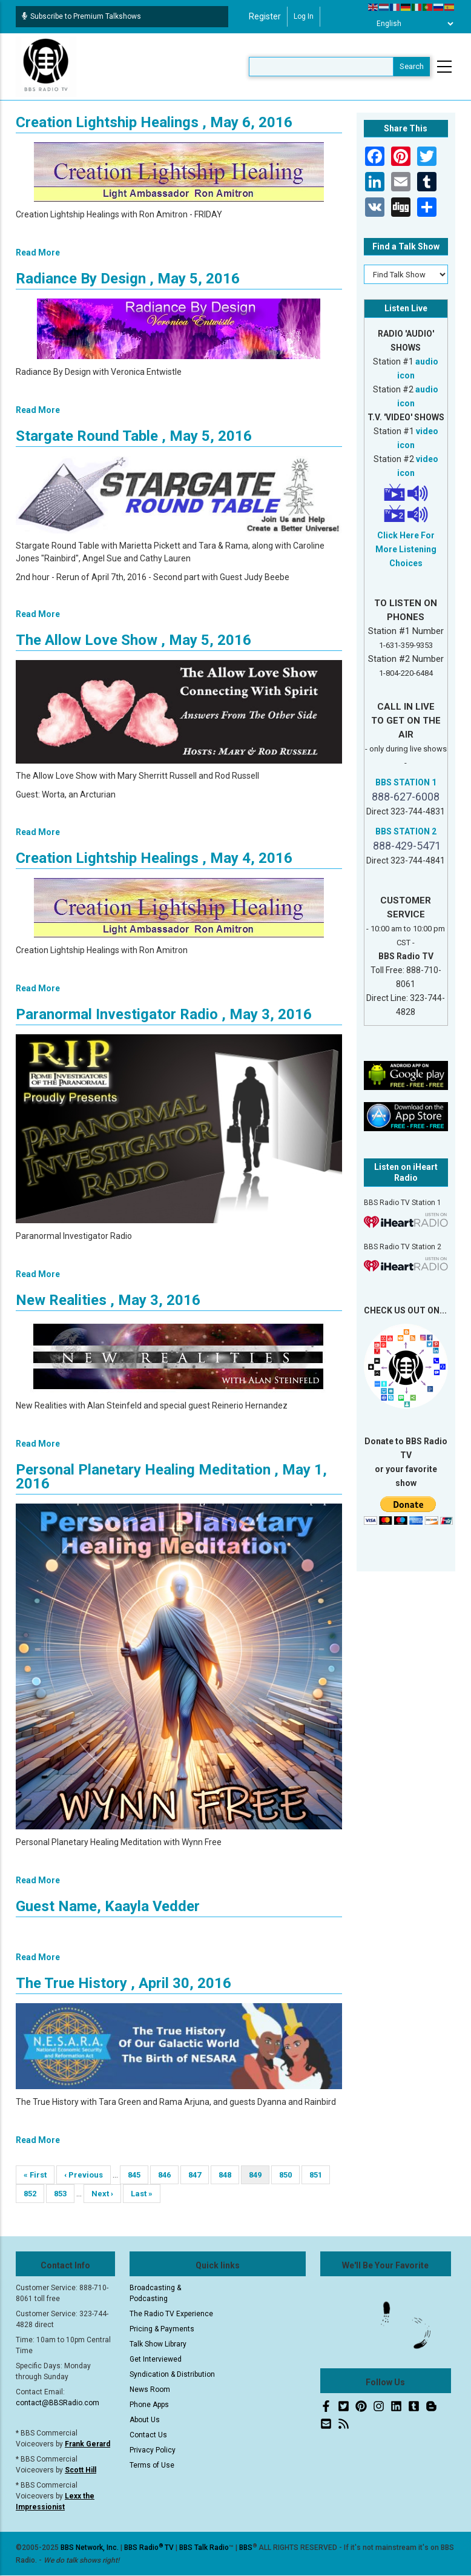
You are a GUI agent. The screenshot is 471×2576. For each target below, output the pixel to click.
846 (168, 2174)
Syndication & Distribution (172, 2374)
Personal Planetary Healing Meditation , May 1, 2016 (171, 1476)
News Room (150, 2389)
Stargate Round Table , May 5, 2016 (134, 436)
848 (229, 2174)
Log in (304, 16)
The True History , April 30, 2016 (123, 1983)
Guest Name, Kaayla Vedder (108, 1906)
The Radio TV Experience (171, 2314)
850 (289, 2174)
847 (198, 2174)
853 (64, 2193)
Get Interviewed (156, 2359)
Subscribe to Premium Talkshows (81, 16)
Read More (38, 252)
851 (319, 2174)
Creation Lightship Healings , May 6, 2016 (154, 122)
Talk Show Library (158, 2344)
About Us (145, 2420)
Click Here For (406, 535)
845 (138, 2174)
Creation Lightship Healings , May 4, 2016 (154, 858)
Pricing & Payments (162, 2329)
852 (34, 2193)
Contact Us (148, 2435)
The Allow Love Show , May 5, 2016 (133, 640)
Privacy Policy (153, 2450)
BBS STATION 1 (405, 782)
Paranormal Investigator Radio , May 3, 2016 (164, 1014)
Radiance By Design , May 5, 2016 (128, 278)
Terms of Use (152, 2465)
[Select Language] (411, 23)
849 (259, 2177)
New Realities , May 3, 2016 (108, 1300)
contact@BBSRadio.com (57, 2403)
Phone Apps (149, 2404)
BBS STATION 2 (405, 831)
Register (265, 16)
